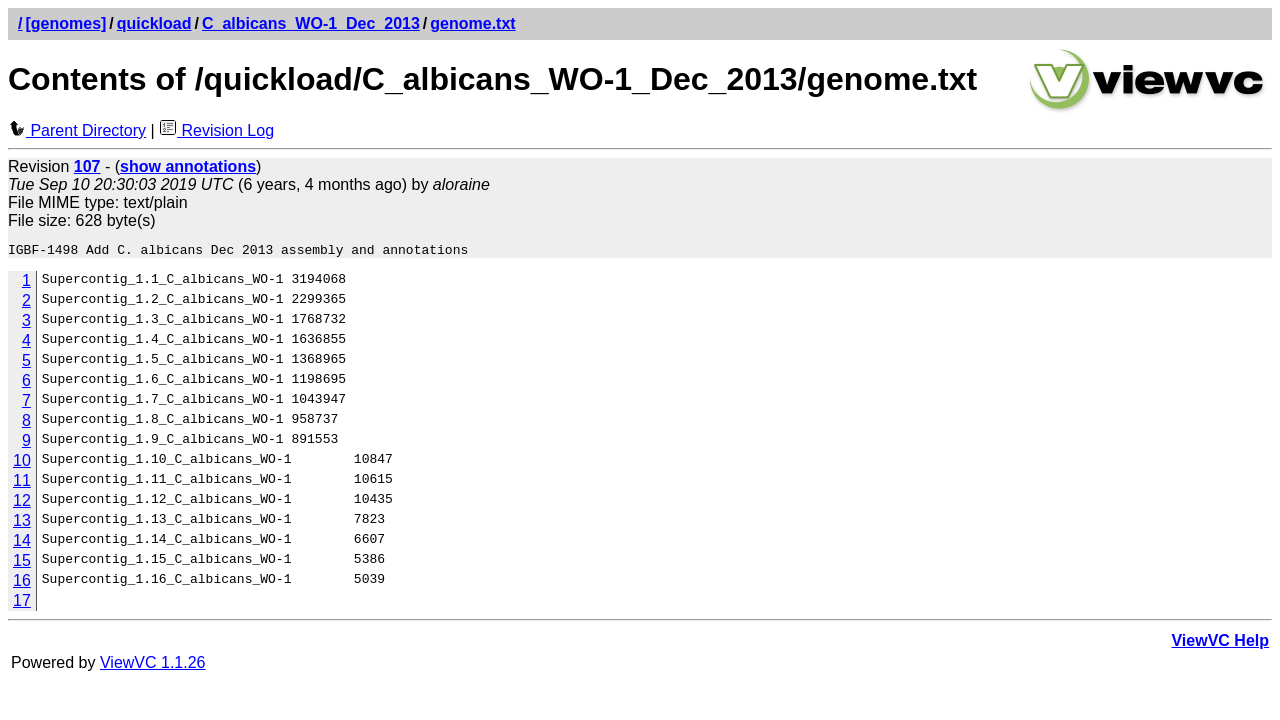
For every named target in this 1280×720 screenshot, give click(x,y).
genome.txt (472, 23)
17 (22, 603)
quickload (154, 23)
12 (22, 503)
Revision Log (216, 130)
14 (22, 543)
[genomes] (65, 23)
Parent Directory (77, 130)
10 (22, 463)
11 (22, 483)
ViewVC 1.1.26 (153, 665)
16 (22, 583)
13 (22, 523)
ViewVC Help (1220, 643)
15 (22, 563)
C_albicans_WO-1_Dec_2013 (311, 23)
